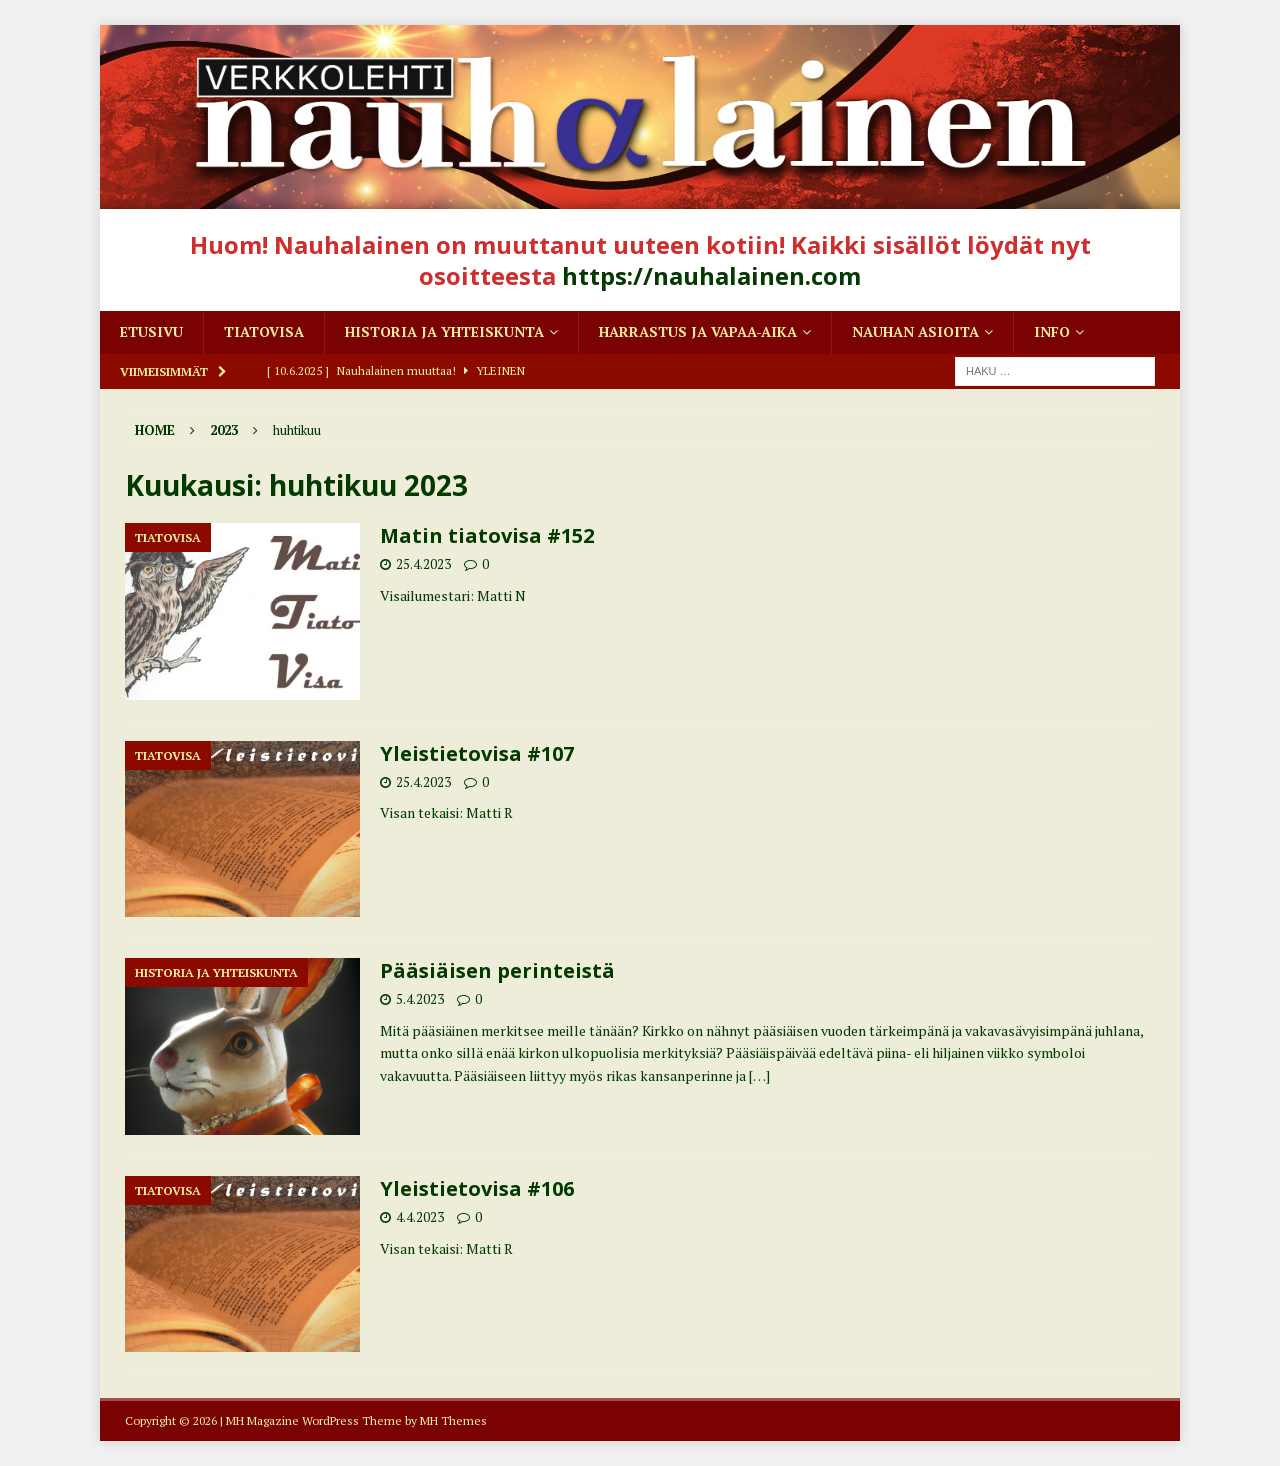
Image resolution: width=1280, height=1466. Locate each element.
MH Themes (453, 1420)
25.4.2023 (423, 564)
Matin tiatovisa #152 (487, 535)
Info (1052, 331)
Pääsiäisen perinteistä (497, 970)
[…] (759, 1075)
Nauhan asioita (915, 331)
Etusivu (151, 331)
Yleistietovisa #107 (477, 753)
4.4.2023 (420, 1217)
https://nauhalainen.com (711, 275)
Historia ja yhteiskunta (444, 331)
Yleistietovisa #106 (477, 1188)
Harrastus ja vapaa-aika (698, 331)
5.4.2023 (420, 999)
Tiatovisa (264, 331)
